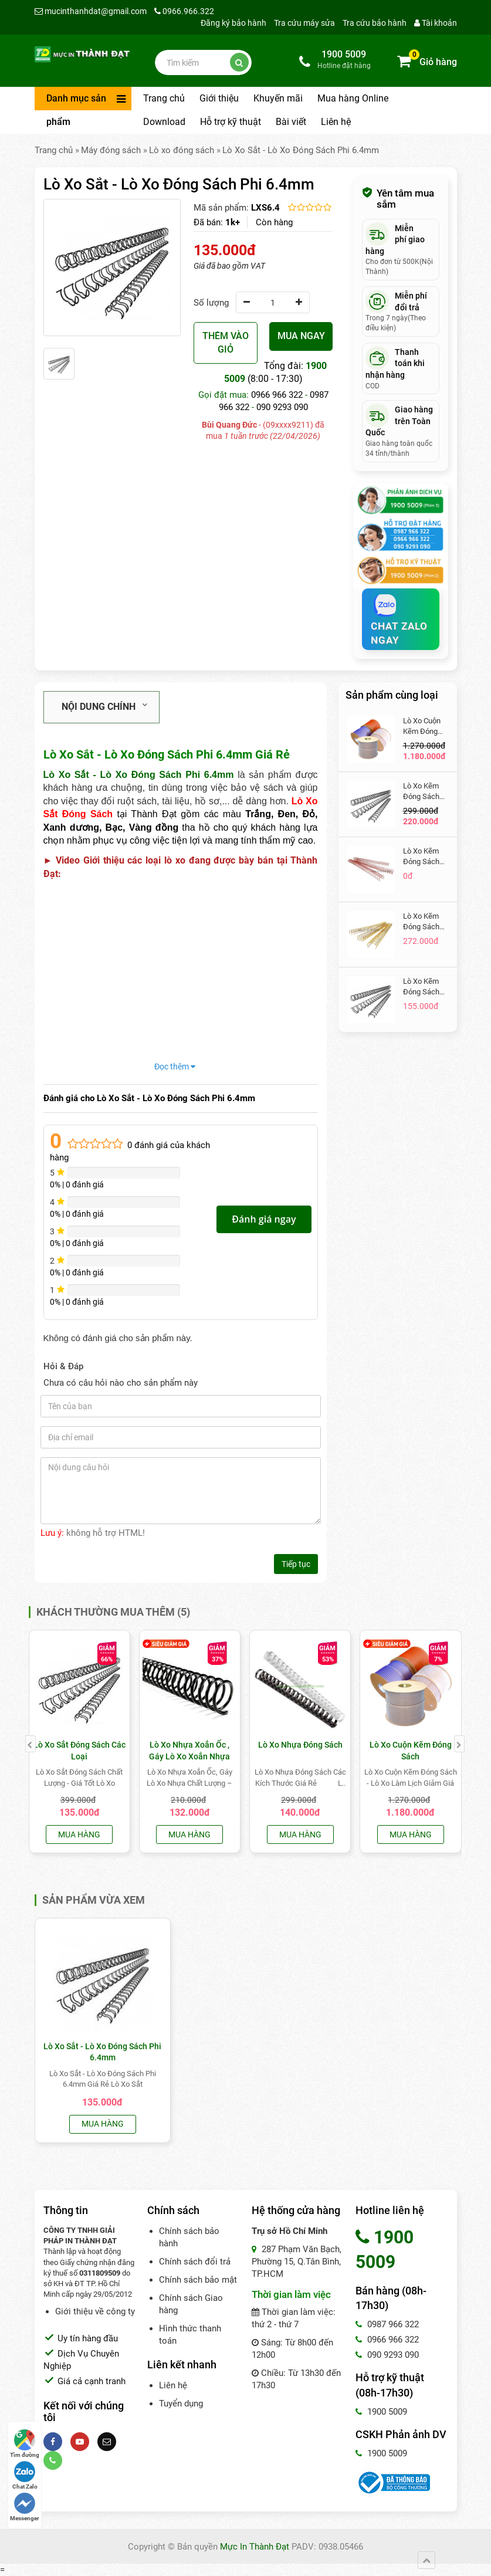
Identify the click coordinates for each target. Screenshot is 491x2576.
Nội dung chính (104, 706)
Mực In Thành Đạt (254, 2546)
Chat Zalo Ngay (399, 621)
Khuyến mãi (278, 98)
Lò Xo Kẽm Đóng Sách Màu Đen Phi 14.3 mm (424, 791)
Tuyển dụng (181, 2403)
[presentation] (30, 1743)
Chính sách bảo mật (198, 2279)
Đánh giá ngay (264, 1219)
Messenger (24, 2507)
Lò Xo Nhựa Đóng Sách (300, 1744)
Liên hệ (336, 121)
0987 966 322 (387, 2324)
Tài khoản (435, 23)
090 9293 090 (282, 407)
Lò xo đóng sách (181, 150)
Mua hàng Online (352, 98)
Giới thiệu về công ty (95, 2311)
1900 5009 (381, 2411)
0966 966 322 (277, 395)
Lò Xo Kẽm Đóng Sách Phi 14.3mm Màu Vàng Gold (422, 922)
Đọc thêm (174, 1066)
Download (164, 121)
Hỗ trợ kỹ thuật (230, 121)
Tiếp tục (296, 1564)
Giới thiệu (219, 98)
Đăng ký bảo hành (233, 23)
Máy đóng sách (111, 150)
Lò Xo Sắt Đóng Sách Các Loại (79, 1750)
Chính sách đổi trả (195, 2261)
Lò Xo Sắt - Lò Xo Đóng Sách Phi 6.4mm (300, 150)
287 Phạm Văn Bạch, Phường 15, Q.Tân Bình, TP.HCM (296, 2261)
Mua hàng (79, 1834)
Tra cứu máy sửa (304, 23)
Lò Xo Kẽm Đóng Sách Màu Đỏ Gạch (425, 857)
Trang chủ (164, 98)
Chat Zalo (25, 2475)
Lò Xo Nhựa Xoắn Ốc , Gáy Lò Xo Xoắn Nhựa (189, 1750)
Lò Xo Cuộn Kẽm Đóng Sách (422, 726)
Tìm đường (24, 2443)
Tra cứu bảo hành (375, 23)
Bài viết (291, 121)
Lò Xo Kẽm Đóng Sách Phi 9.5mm (421, 987)
